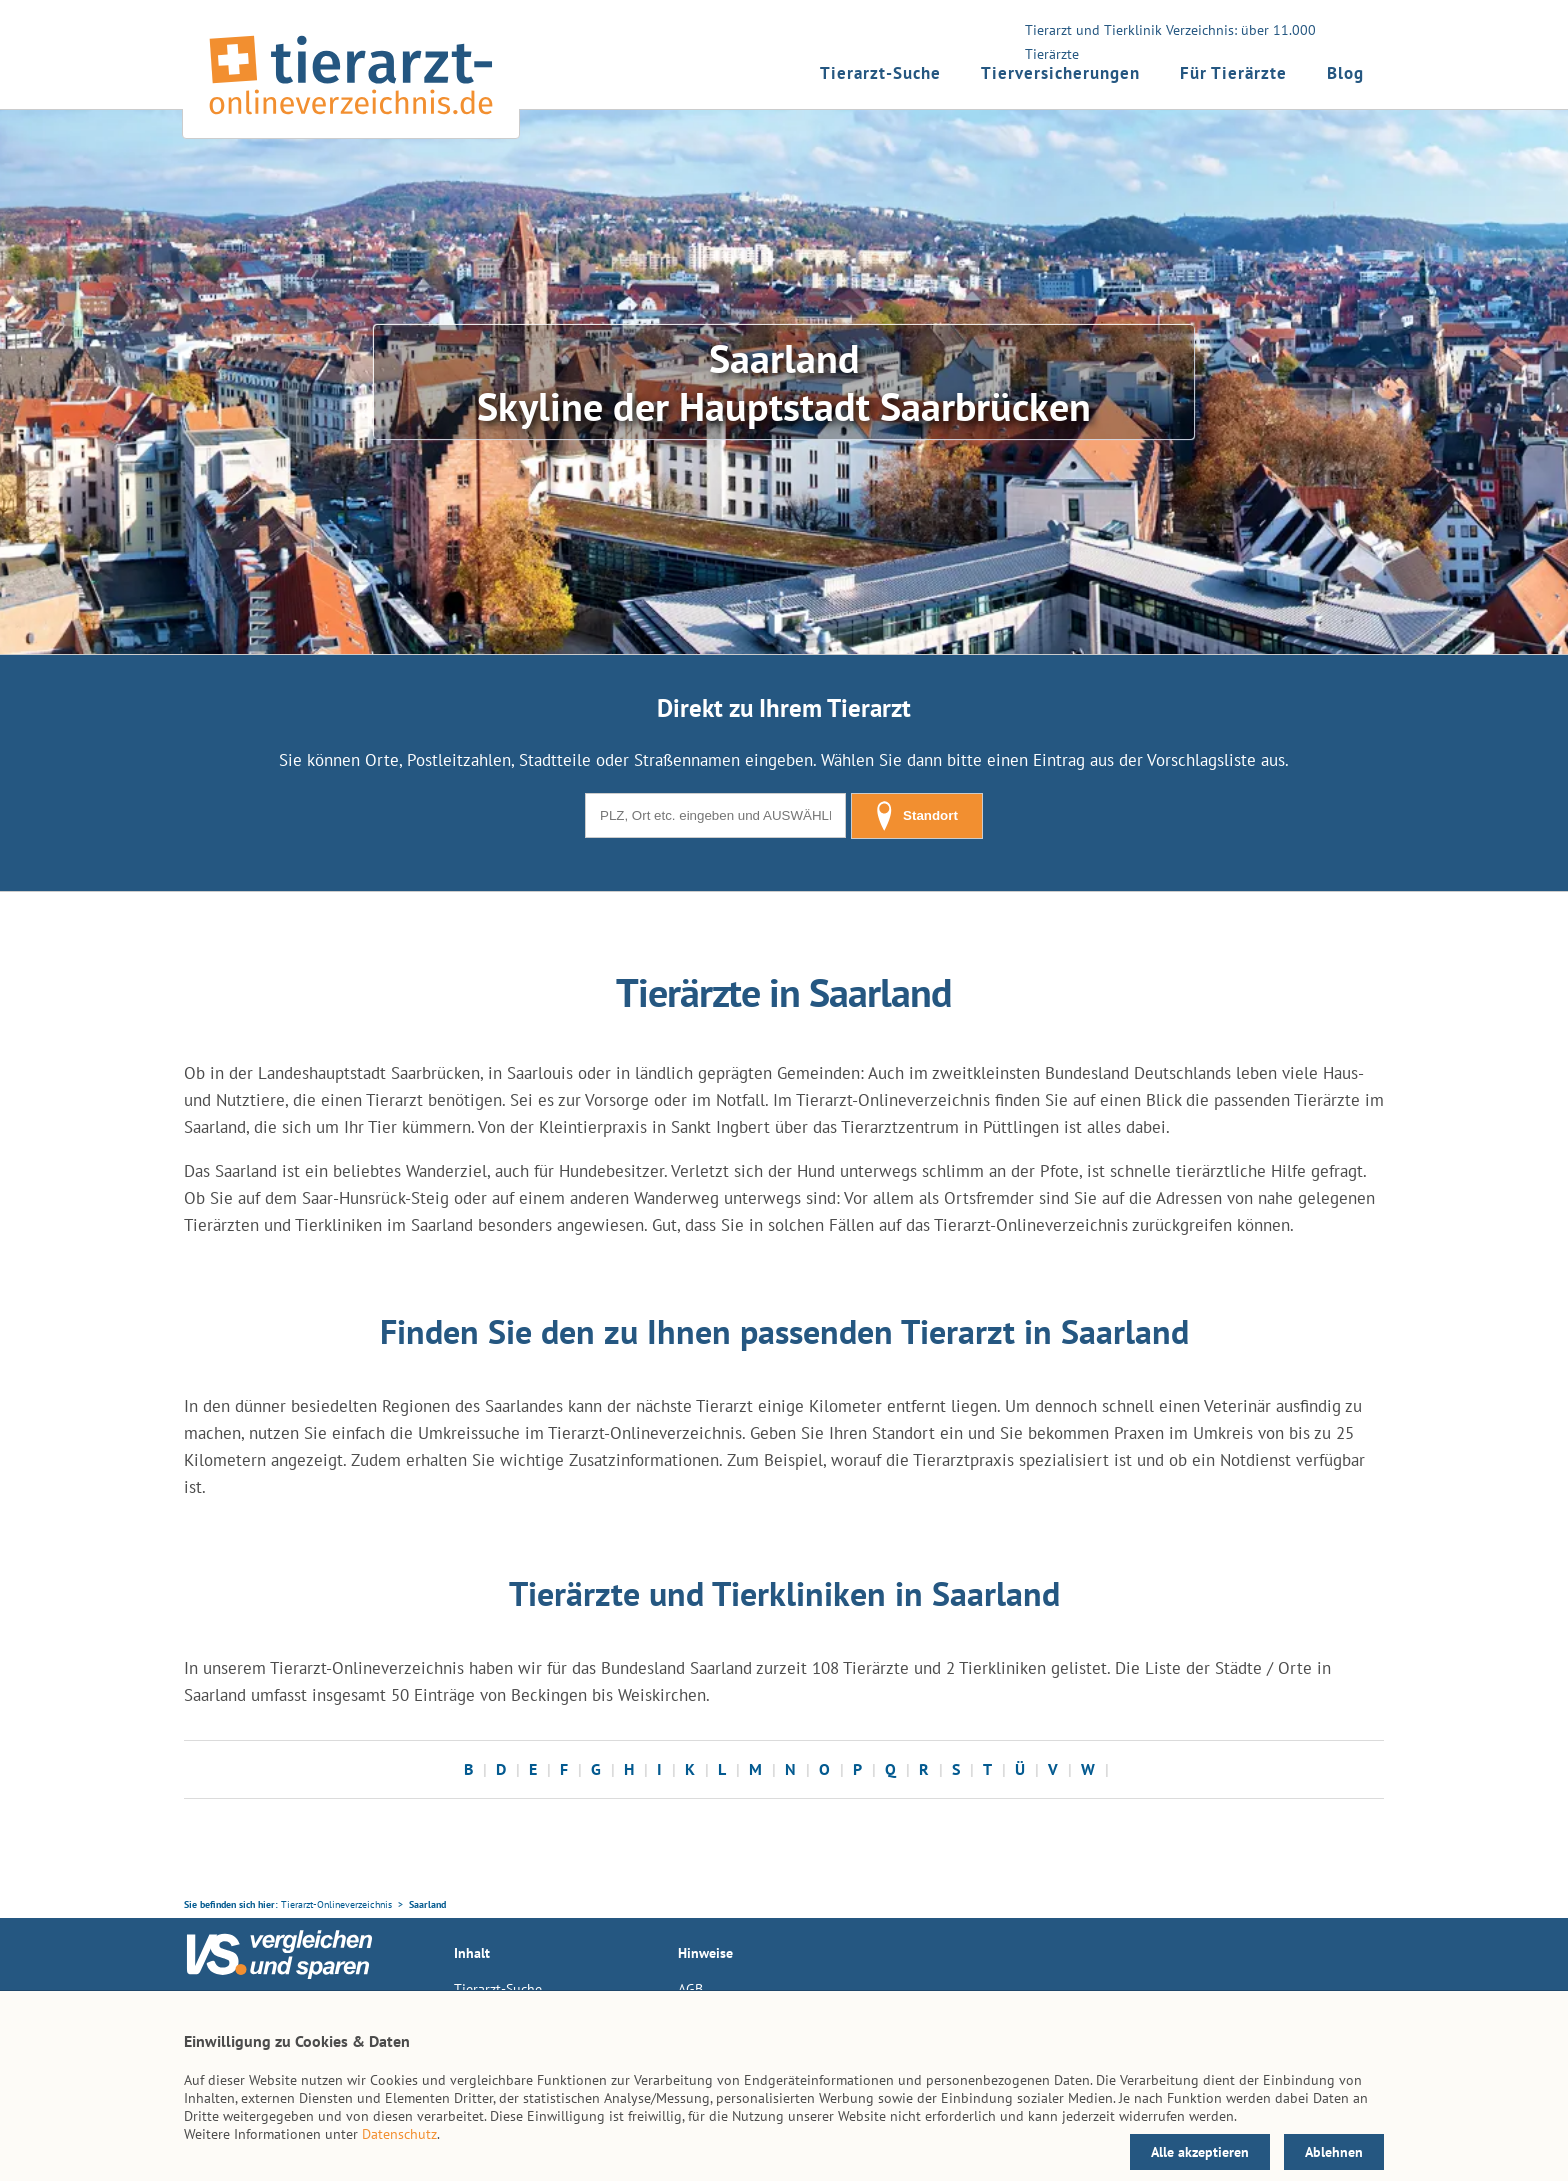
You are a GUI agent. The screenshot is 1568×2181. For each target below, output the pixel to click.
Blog (1345, 73)
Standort (917, 816)
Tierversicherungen (1060, 73)
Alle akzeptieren (1200, 2152)
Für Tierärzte (1233, 73)
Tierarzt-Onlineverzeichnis (336, 1904)
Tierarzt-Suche (880, 73)
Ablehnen (1334, 2152)
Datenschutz (399, 2134)
